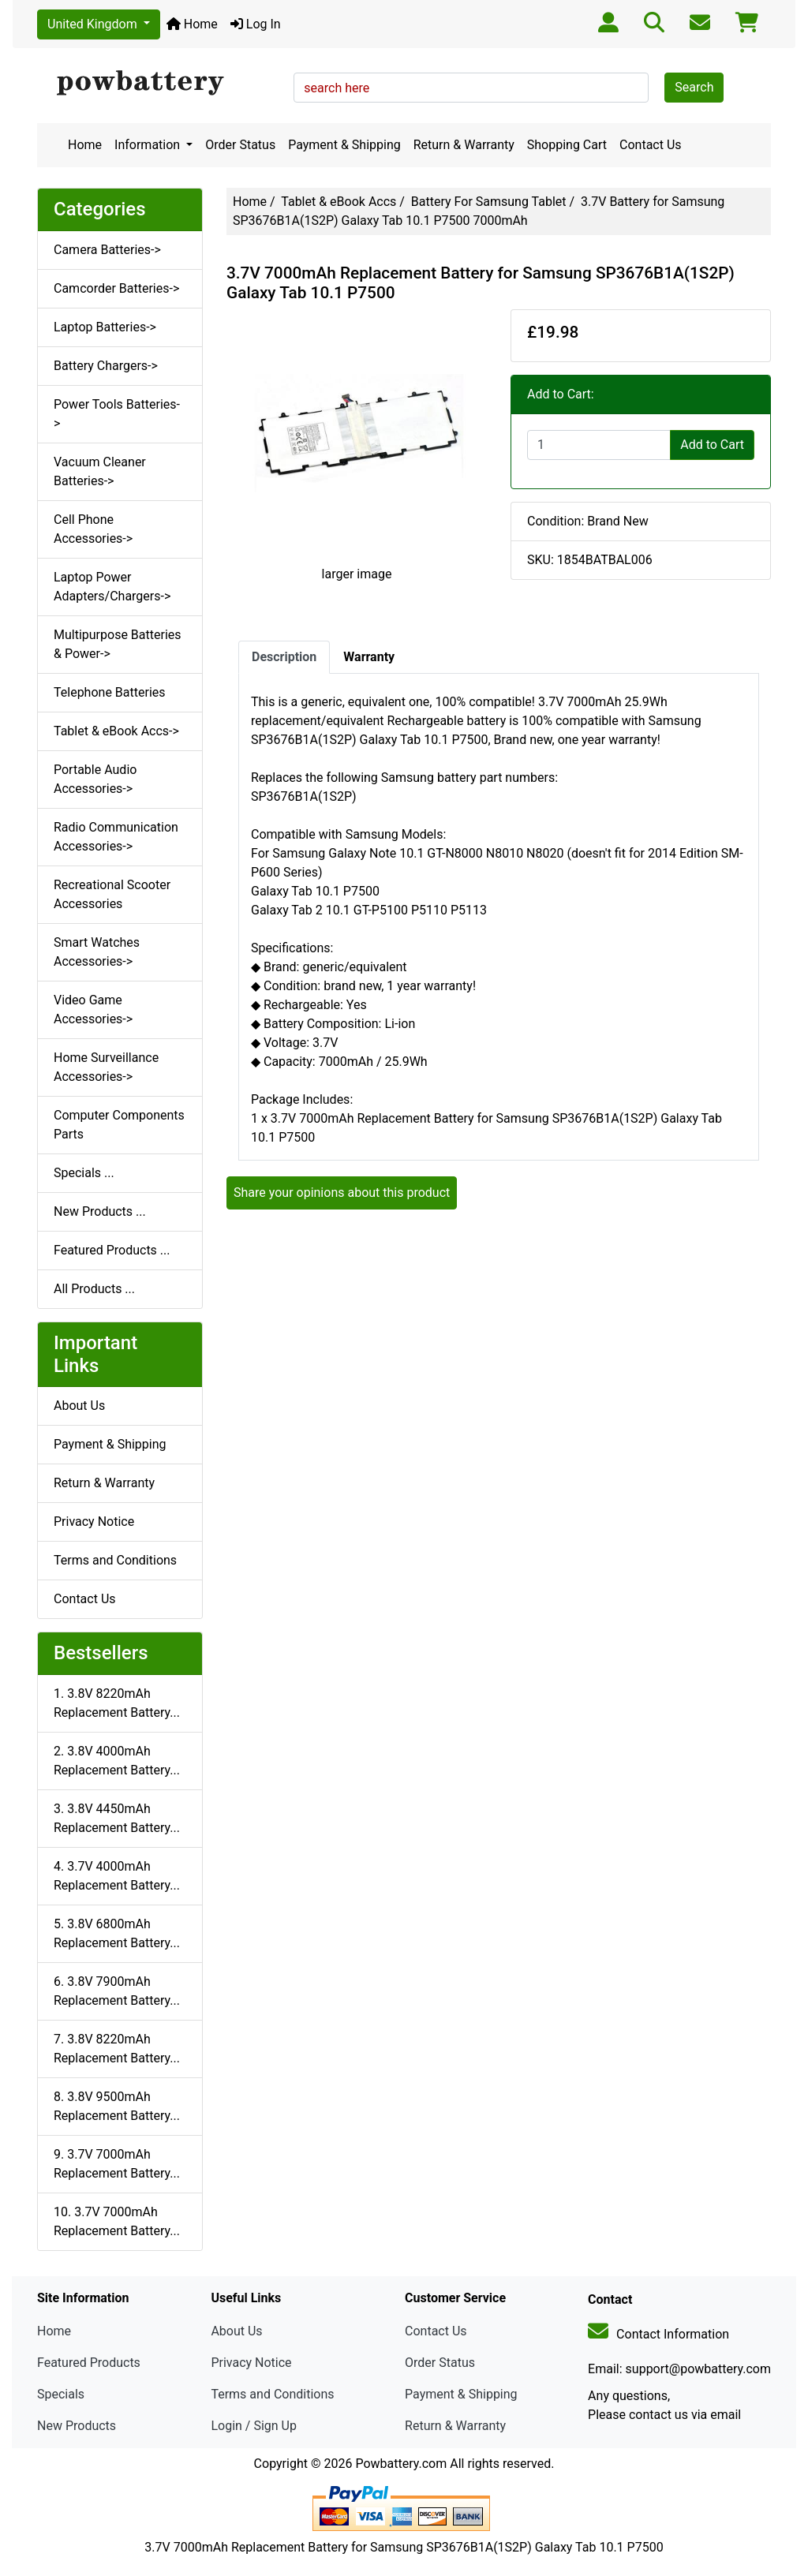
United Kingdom (93, 24)
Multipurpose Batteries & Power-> (117, 644)
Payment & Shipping (344, 144)
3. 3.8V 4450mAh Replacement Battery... (117, 1818)
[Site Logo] (160, 83)
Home (192, 24)
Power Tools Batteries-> (117, 414)
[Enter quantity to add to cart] (599, 445)
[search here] (471, 88)
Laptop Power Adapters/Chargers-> (112, 587)
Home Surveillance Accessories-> (106, 1067)
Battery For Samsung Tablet (489, 201)
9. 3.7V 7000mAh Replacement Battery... (117, 2164)
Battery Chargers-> (106, 365)
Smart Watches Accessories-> (97, 952)
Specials (60, 2394)
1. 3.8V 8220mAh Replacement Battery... (117, 1703)
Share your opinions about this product (342, 1192)
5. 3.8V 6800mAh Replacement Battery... (117, 1933)
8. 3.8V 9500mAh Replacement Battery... (117, 2106)
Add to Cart (712, 444)
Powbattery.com (401, 2463)
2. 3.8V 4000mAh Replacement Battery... (117, 1761)
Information (148, 144)
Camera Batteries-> (107, 249)
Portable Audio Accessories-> (95, 779)
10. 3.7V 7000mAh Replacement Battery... (117, 2221)
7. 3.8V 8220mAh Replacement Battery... (117, 2049)
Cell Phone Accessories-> (93, 529)
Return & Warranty (463, 144)
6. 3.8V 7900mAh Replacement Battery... (117, 1991)
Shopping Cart (567, 144)
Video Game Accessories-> (93, 1009)
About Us (79, 1405)
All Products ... (94, 1288)
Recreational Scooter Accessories (112, 894)
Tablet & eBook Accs (338, 201)
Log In (255, 24)
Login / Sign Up (254, 2425)
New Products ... (100, 1211)
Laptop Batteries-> (105, 327)
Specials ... (84, 1172)
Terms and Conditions (115, 1560)
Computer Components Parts (119, 1125)
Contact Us (650, 144)
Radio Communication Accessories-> (116, 837)
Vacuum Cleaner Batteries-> (100, 471)
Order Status (240, 144)
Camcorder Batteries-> (116, 288)
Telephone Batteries (110, 692)
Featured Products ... (112, 1250)
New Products (76, 2425)
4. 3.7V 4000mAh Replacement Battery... (117, 1876)
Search (694, 87)
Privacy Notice (94, 1521)
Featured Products (88, 2362)
